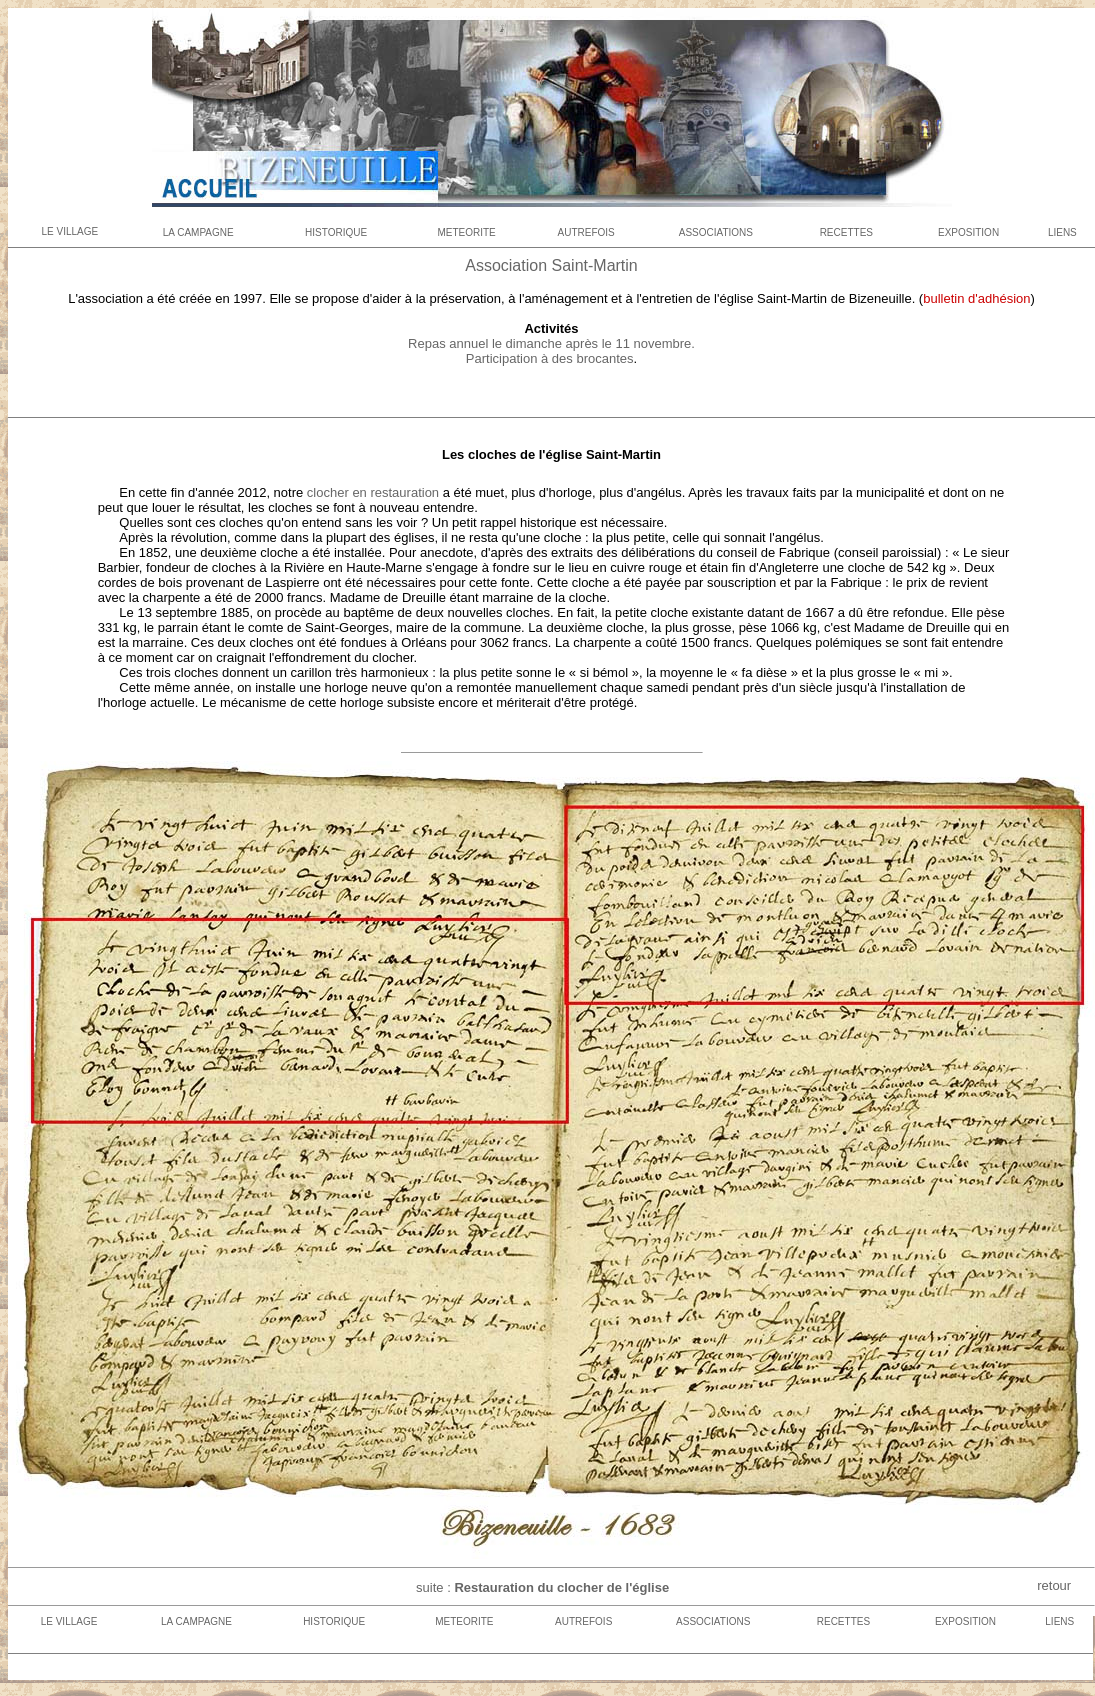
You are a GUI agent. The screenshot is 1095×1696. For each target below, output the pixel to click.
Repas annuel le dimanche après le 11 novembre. (551, 343)
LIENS (1062, 232)
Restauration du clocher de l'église (560, 1587)
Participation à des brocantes (550, 358)
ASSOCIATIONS (716, 232)
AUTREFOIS (586, 232)
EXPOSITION (968, 232)
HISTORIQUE (336, 232)
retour (1054, 1585)
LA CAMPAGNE (198, 232)
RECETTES (846, 232)
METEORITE (466, 232)
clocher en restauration (371, 492)
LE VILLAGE (69, 231)
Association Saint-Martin (551, 265)
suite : (433, 1587)
